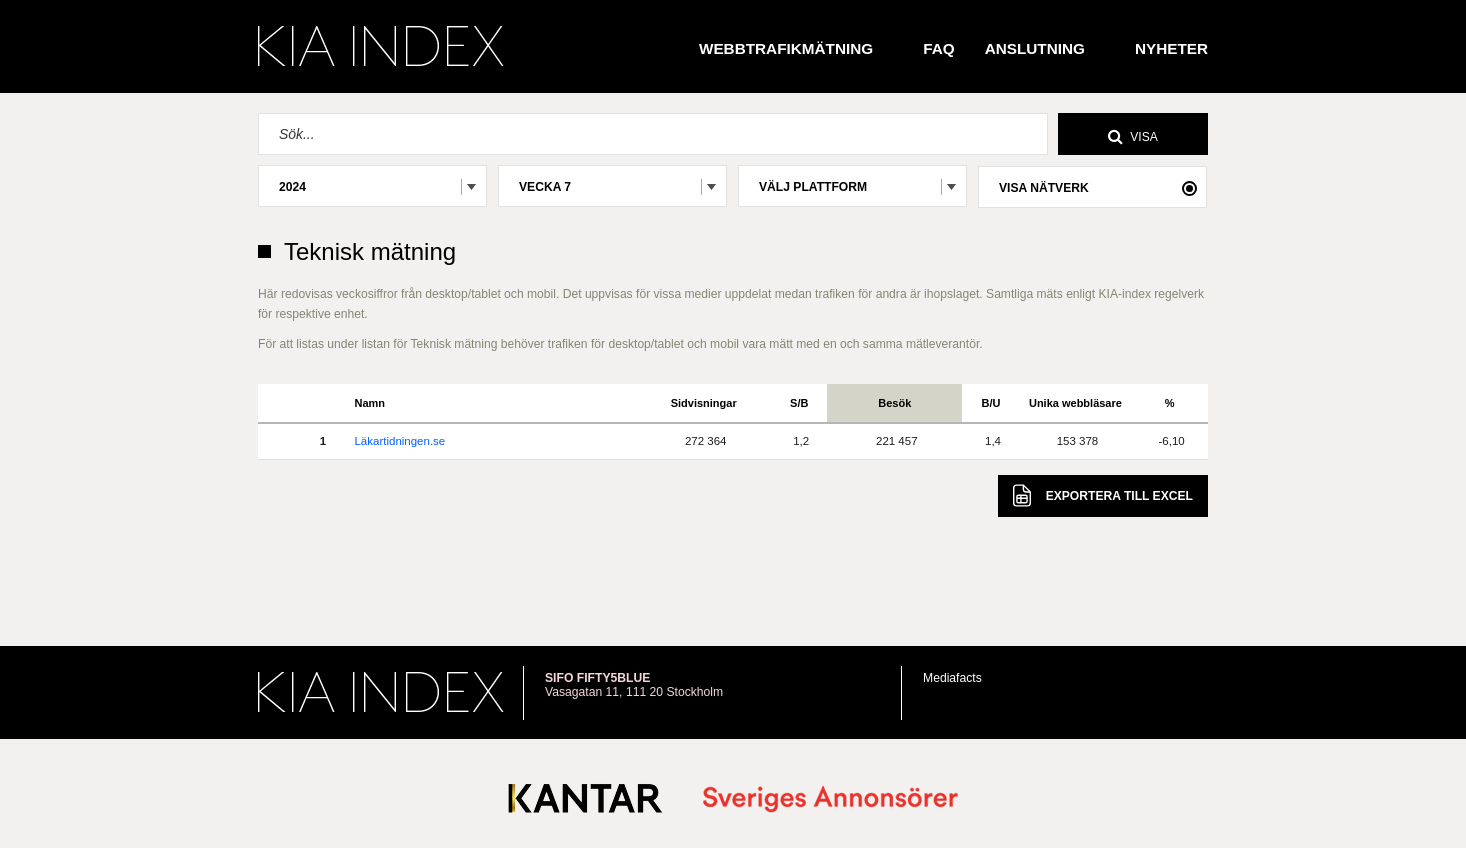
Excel (1103, 495)
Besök (894, 403)
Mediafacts (952, 678)
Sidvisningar (704, 403)
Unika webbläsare (1075, 403)
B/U (991, 403)
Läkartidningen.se (399, 441)
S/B (799, 403)
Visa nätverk (1044, 188)
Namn (369, 403)
